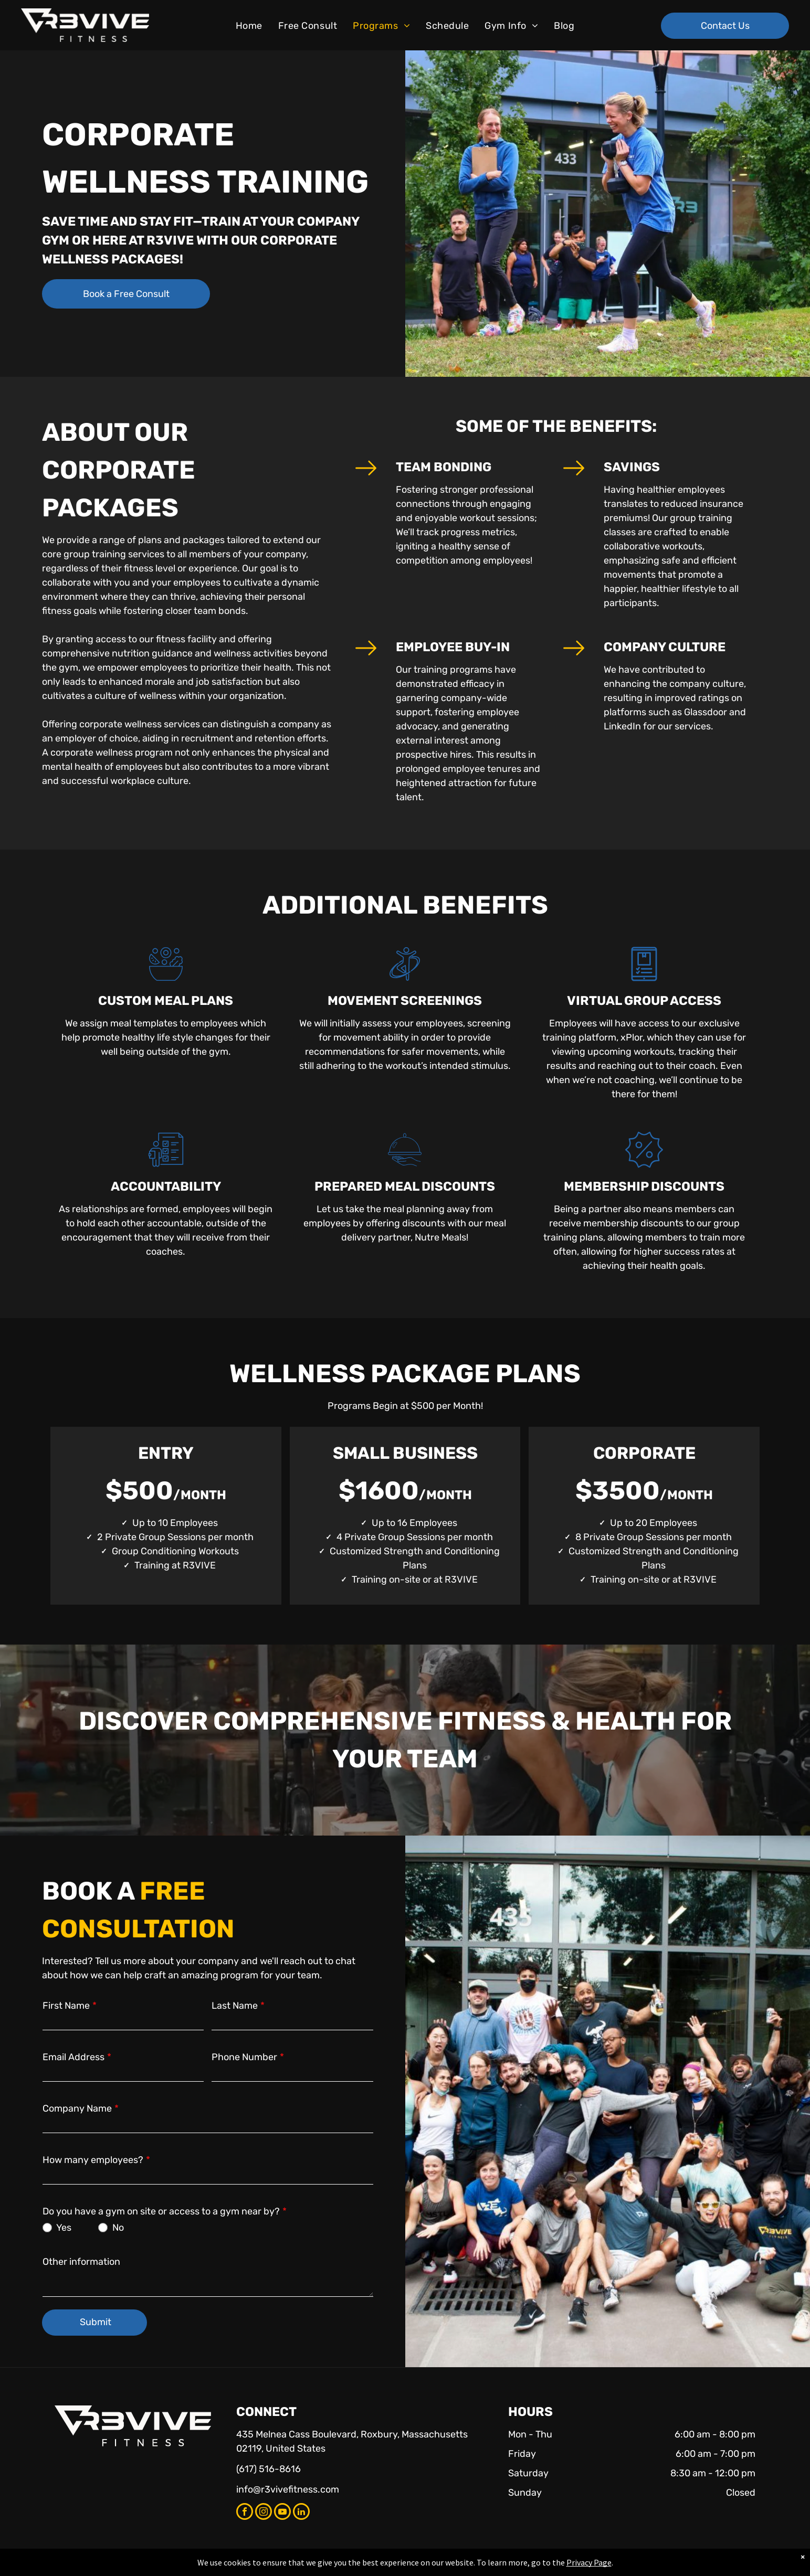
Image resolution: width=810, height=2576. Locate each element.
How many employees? (93, 2160)
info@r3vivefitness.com (287, 2489)
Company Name (77, 2108)
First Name (66, 2005)
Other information (81, 2261)
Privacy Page (589, 2562)
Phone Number (244, 2057)
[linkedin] (301, 2512)
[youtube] (282, 2512)
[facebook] (244, 2512)
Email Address (73, 2057)
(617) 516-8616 (268, 2469)
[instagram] (263, 2512)
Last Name (235, 2005)
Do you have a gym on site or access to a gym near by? (161, 2211)
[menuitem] (249, 26)
